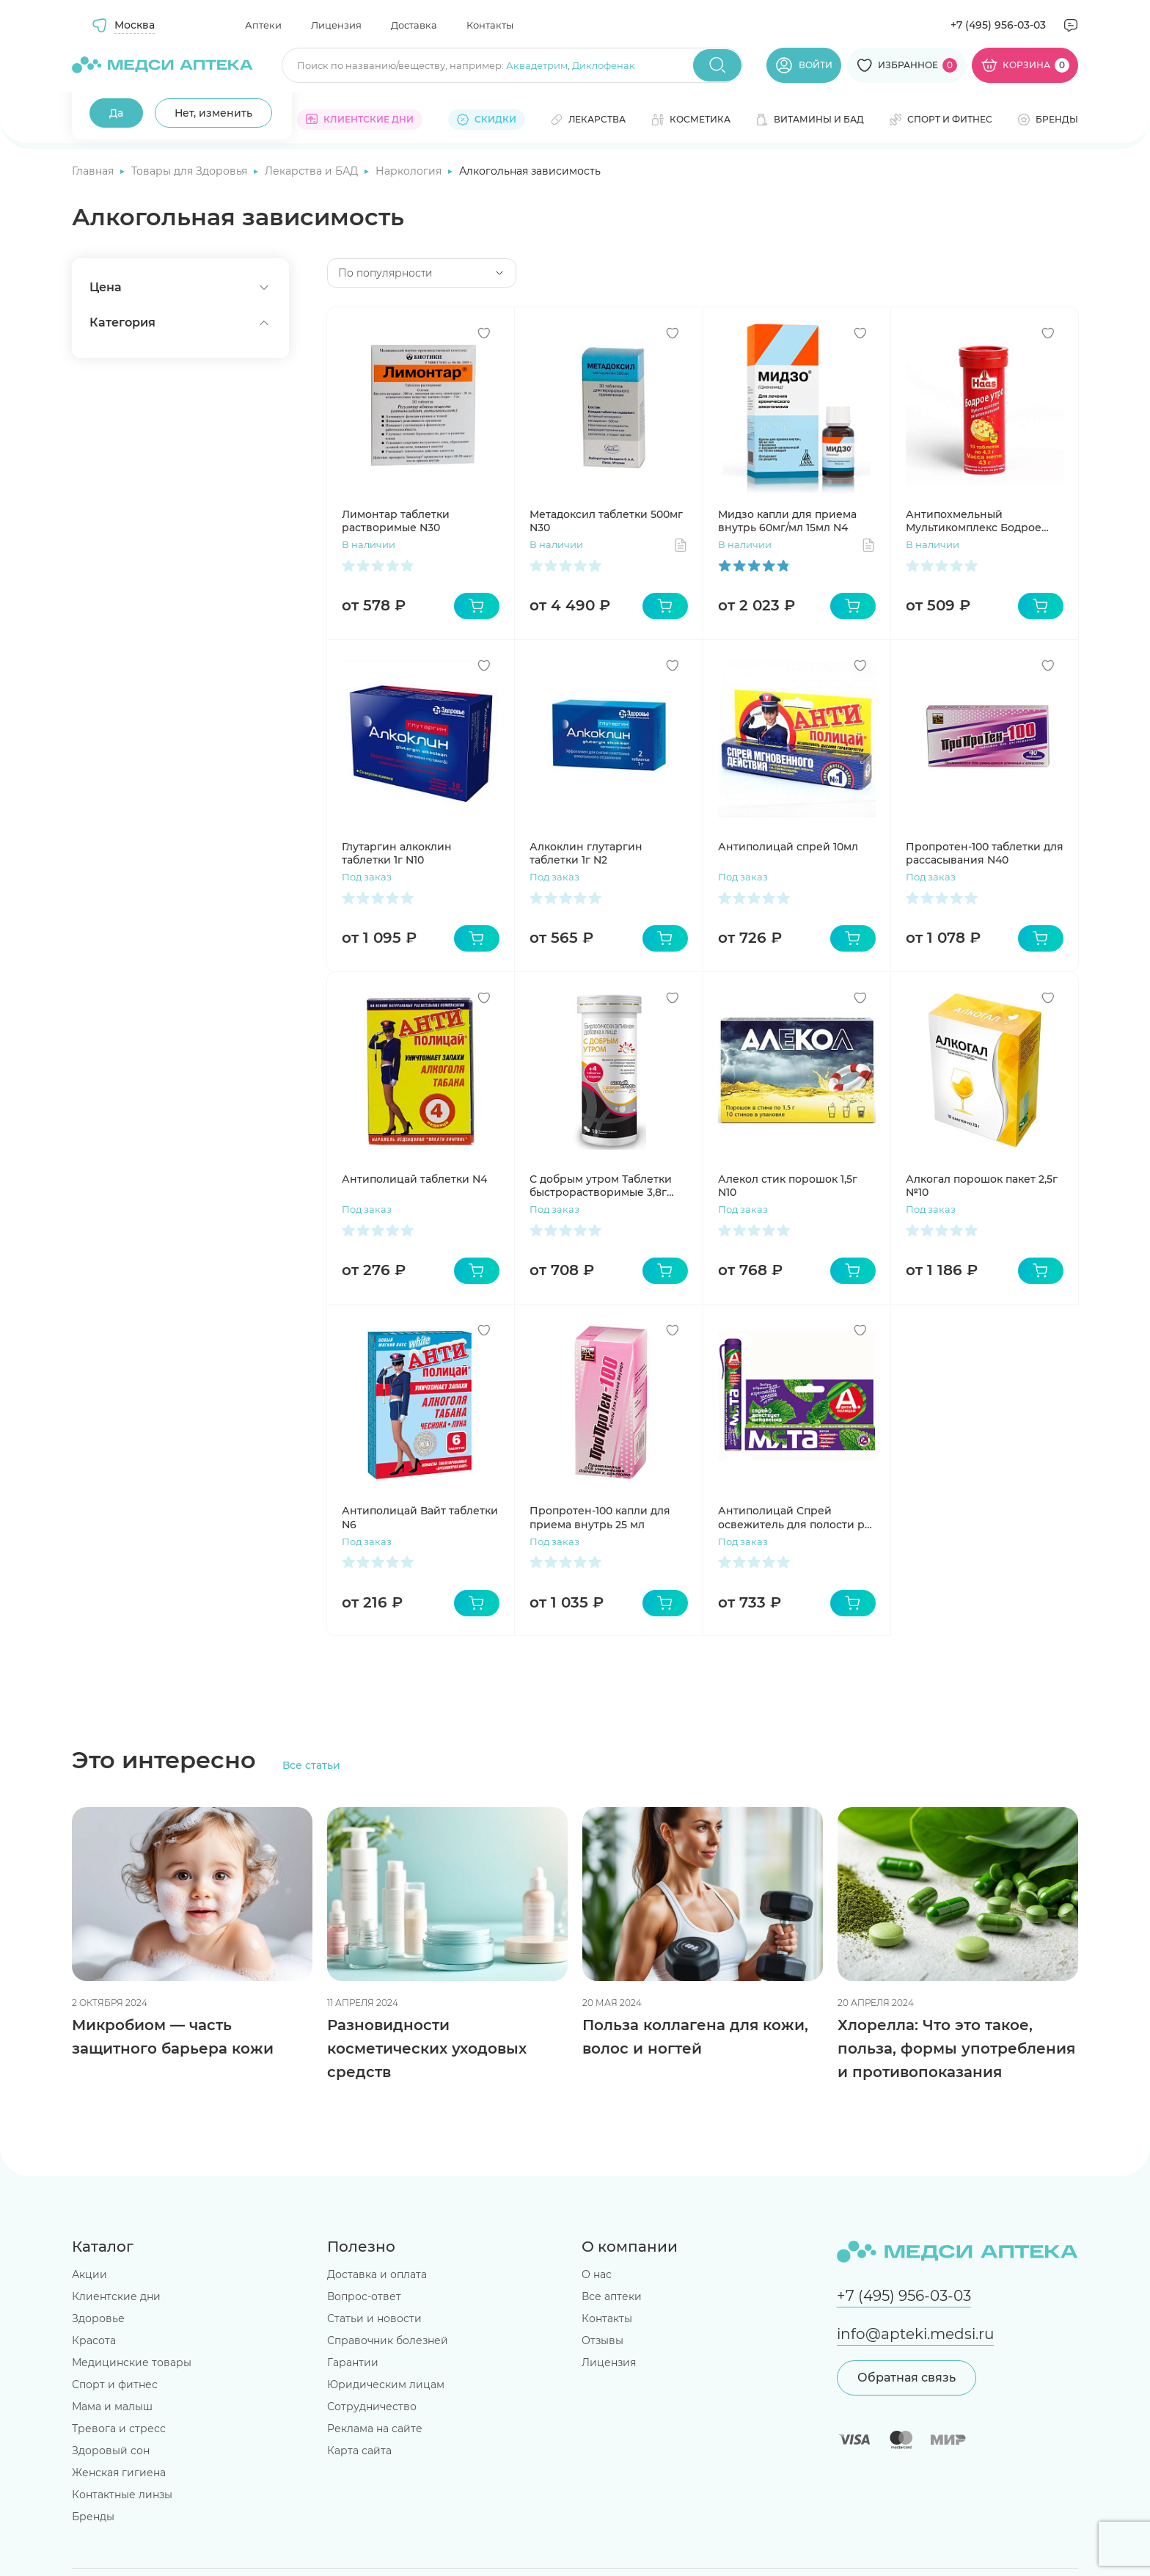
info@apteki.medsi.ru (915, 2334)
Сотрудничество (372, 2406)
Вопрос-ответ (364, 2296)
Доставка (414, 25)
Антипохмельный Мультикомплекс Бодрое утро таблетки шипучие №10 (983, 521)
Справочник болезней (387, 2340)
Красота (94, 2340)
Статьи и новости (374, 2318)
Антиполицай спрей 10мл (788, 846)
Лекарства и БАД (313, 171)
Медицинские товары (131, 2362)
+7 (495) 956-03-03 (998, 25)
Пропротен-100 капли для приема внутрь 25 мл (600, 1517)
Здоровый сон (111, 2450)
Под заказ (367, 877)
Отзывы (602, 2340)
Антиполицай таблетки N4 (414, 1179)
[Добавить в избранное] (484, 333)
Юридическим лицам (385, 2384)
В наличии (368, 544)
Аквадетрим (537, 65)
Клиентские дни (116, 2296)
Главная (94, 171)
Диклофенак (603, 65)
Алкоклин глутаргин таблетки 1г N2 (586, 853)
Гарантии (352, 2362)
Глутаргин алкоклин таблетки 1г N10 (397, 853)
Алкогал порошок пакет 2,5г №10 (982, 1185)
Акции (89, 2274)
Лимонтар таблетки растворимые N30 (396, 521)
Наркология (410, 171)
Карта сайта (359, 2450)
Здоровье (98, 2318)
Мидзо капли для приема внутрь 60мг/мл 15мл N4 (787, 521)
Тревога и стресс (119, 2428)
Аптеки (263, 25)
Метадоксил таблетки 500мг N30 (606, 521)
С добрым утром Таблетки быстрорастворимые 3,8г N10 (601, 1185)
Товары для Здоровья (190, 171)
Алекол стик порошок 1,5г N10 (787, 1185)
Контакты (489, 25)
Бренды (93, 2516)
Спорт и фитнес (115, 2384)
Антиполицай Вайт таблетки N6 (420, 1517)
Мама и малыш (112, 2406)
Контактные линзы (122, 2494)
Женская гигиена (119, 2472)
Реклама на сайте (374, 2428)
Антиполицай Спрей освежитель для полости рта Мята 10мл (797, 1517)
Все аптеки (612, 2296)
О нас (597, 2274)
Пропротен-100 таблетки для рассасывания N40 (984, 853)
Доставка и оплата (377, 2274)
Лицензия (336, 25)
